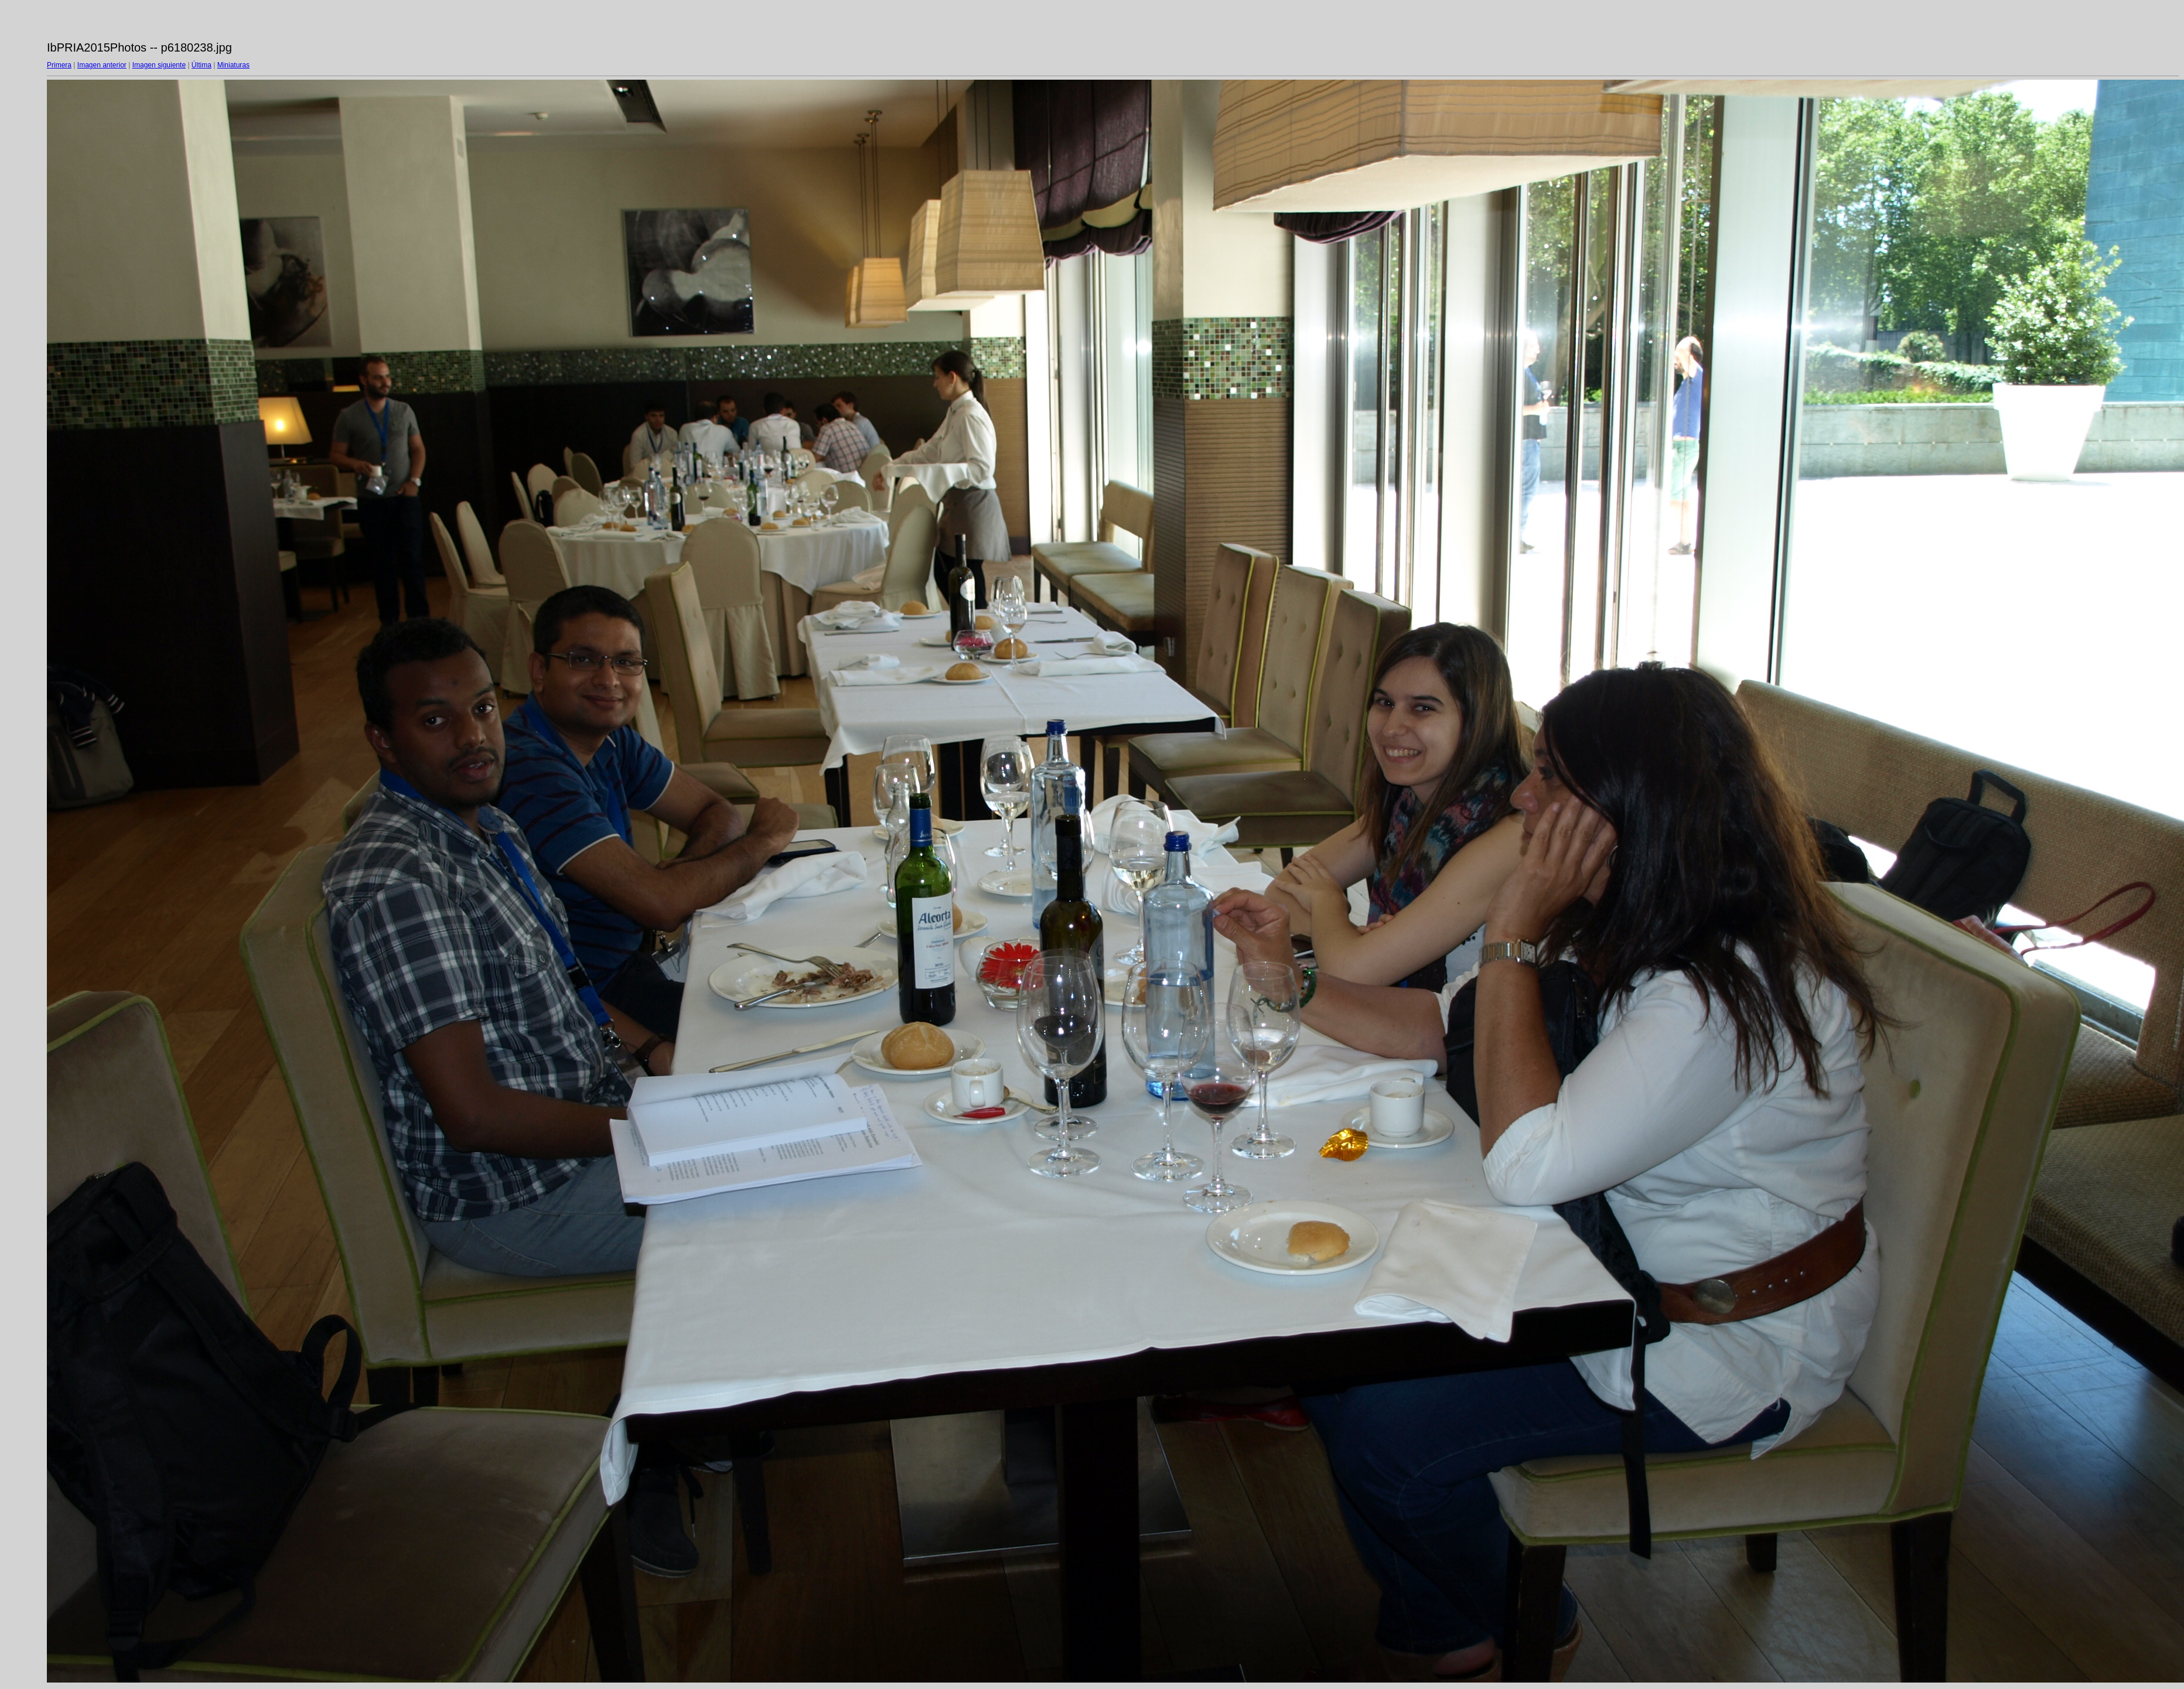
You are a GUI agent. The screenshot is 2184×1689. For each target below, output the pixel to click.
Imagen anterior (102, 65)
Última (201, 65)
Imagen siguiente (159, 65)
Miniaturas (233, 65)
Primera (59, 65)
